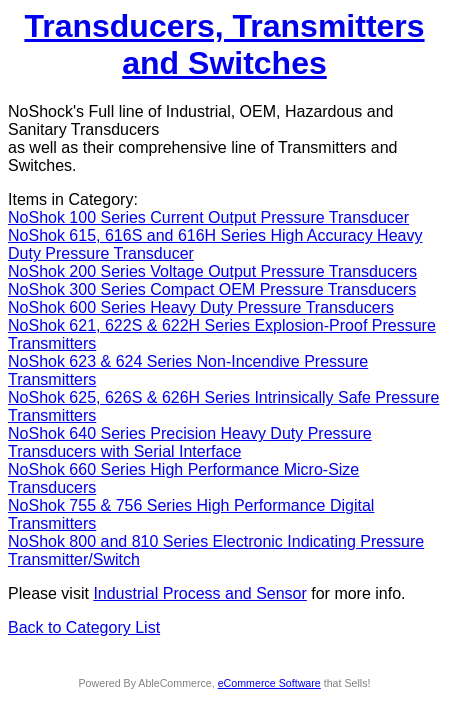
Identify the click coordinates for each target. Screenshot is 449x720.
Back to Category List (84, 627)
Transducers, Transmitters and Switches (224, 44)
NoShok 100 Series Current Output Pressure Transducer (208, 217)
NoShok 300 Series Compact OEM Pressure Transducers (212, 289)
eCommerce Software (269, 683)
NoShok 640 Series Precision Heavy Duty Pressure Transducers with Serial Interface (190, 442)
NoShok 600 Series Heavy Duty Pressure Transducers (201, 307)
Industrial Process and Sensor (199, 593)
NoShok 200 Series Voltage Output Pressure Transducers (212, 271)
